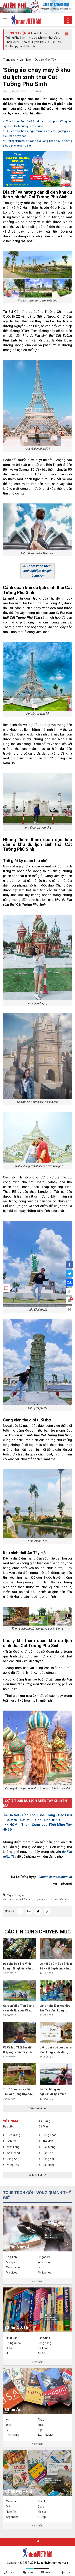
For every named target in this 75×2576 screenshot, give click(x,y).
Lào (40, 2267)
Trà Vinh (48, 2141)
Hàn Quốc (44, 2337)
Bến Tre (12, 2141)
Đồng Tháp (49, 2135)
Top (67, 2572)
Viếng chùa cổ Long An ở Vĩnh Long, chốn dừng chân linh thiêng (56, 2052)
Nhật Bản (12, 2337)
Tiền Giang (13, 2135)
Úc (7, 2353)
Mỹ (8, 2506)
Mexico (42, 2511)
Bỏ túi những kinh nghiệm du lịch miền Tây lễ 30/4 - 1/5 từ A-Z (56, 2094)
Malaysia (11, 2262)
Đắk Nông (49, 2164)
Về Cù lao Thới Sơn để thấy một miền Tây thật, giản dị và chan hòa (18, 2052)
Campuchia (13, 2267)
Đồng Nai (48, 2158)
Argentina (12, 2516)
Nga (40, 2430)
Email (49, 2572)
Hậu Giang (49, 2147)
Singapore (44, 2257)
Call (12, 2572)
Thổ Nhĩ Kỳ (12, 2435)
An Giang (44, 2121)
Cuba (41, 2506)
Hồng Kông (44, 2343)
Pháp (41, 2419)
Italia (41, 2424)
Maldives (11, 2272)
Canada (11, 2501)
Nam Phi (11, 2511)
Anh (8, 2419)
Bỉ (7, 2430)
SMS (30, 2572)
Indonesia (44, 2262)
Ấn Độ (41, 2353)
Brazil (41, 2501)
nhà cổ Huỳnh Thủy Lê (36, 42)
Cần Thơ (48, 2153)
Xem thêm (37, 2281)
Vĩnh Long (13, 2147)
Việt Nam (25, 59)
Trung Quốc (13, 2343)
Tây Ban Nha (45, 2435)
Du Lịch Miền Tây (45, 59)
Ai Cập (42, 2516)
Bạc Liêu (8, 2126)
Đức (8, 2424)
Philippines (44, 2272)
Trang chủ (9, 59)
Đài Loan (43, 2348)
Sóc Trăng (13, 2153)
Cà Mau (44, 2126)
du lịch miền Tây (59, 1899)
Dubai (9, 2348)
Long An (20, 1895)
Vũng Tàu (13, 2164)
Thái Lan (11, 2257)
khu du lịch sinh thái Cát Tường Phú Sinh (25, 1899)
